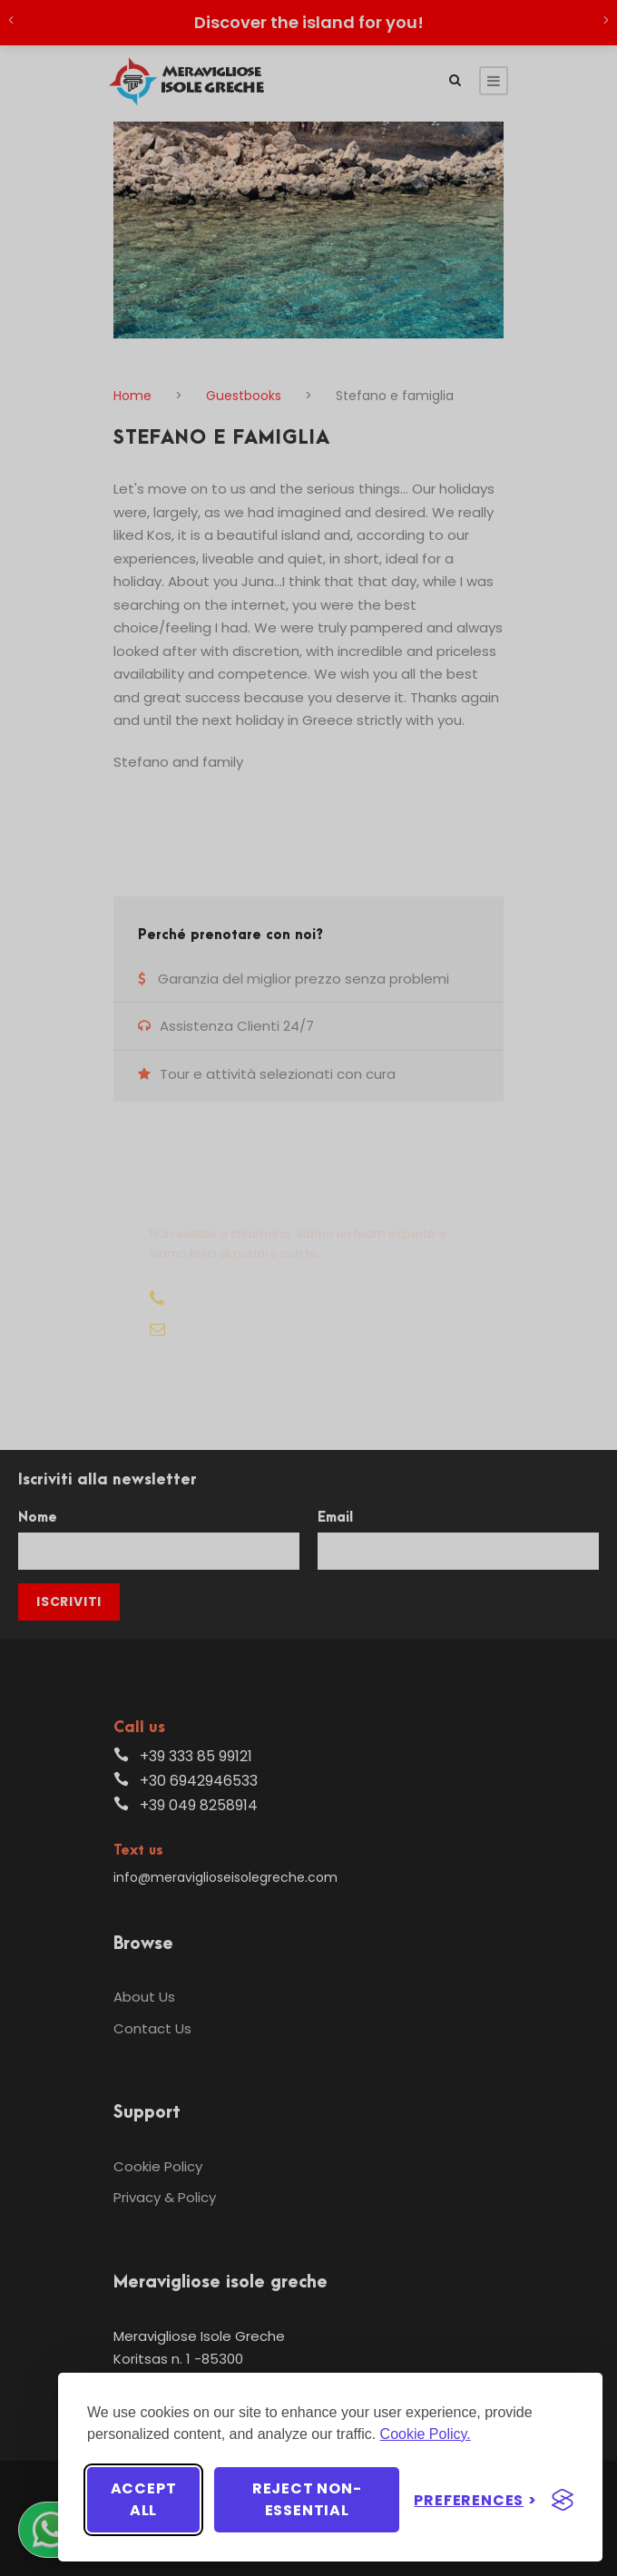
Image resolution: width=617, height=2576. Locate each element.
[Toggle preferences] (475, 2500)
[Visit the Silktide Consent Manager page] (562, 2500)
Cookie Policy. (425, 2434)
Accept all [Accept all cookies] (144, 2499)
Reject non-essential (307, 2499)
